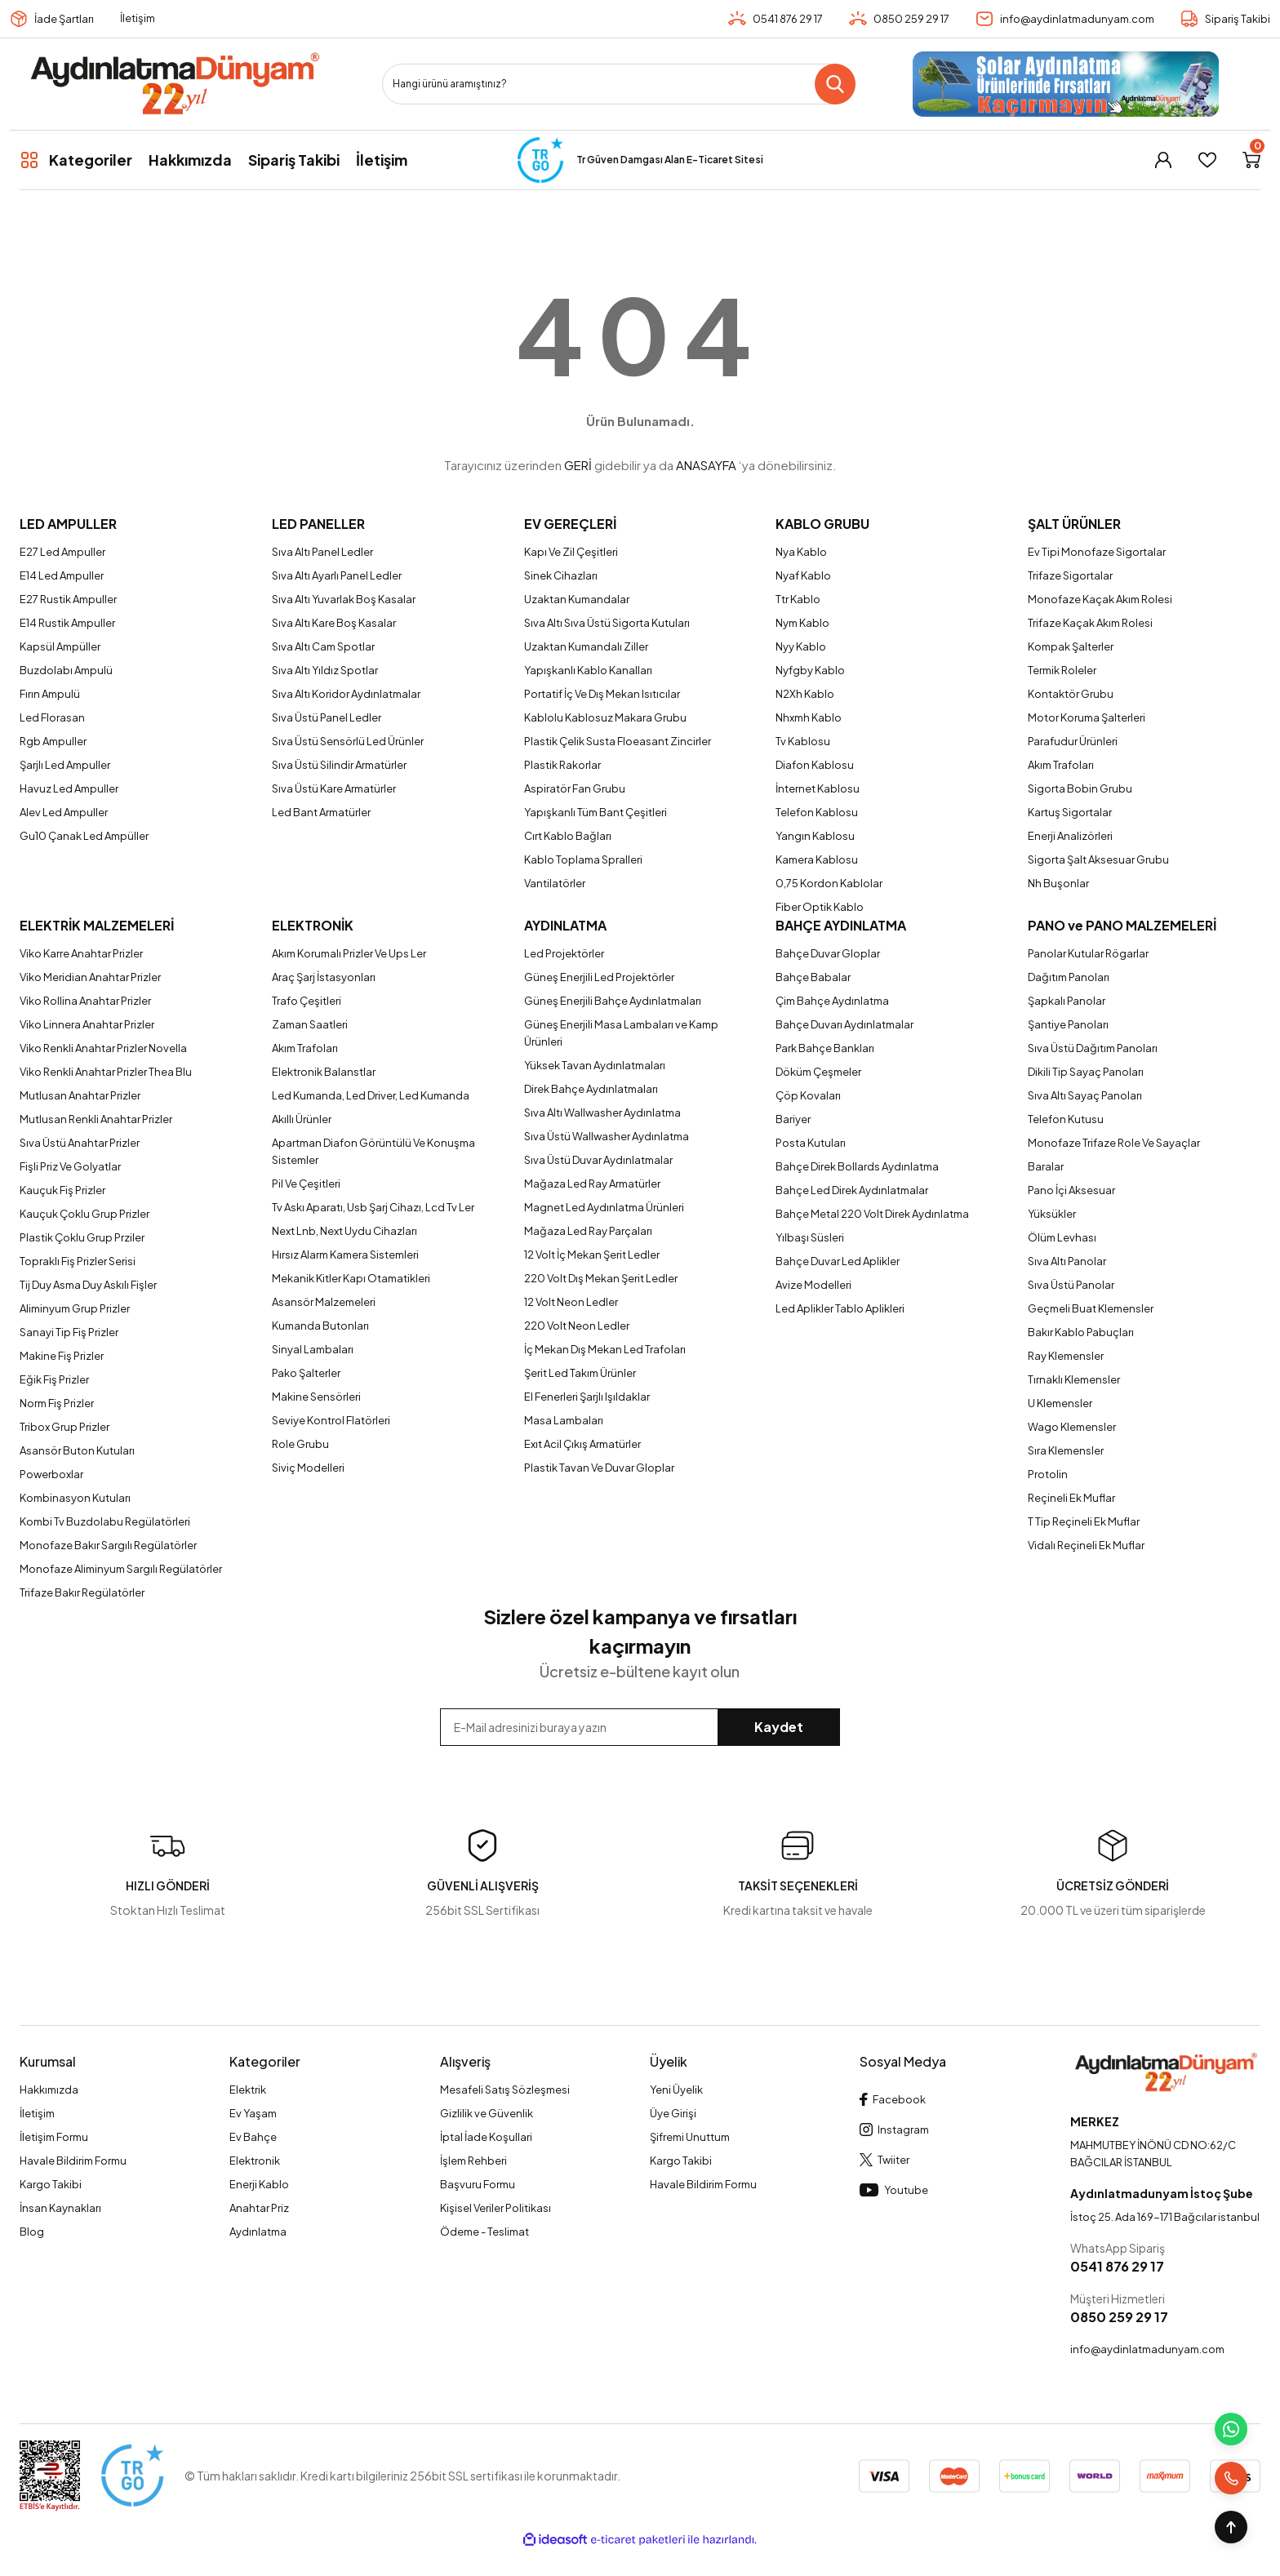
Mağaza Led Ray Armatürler (592, 1183)
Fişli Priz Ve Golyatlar (70, 1166)
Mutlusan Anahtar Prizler (80, 1095)
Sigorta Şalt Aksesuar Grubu (1098, 859)
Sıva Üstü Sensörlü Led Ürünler (348, 741)
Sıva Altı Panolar (1067, 1261)
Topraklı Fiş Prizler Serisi (78, 1261)
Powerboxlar (51, 1474)
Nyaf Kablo (803, 575)
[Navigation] (76, 160)
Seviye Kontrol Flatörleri (331, 1420)
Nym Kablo (802, 622)
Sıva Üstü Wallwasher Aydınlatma (606, 1136)
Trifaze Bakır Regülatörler (82, 1592)
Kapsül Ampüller (60, 646)
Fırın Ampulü (50, 693)
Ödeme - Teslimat (484, 2231)
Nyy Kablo (801, 646)
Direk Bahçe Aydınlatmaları (591, 1088)
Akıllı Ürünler (301, 1119)
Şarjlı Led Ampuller (65, 764)
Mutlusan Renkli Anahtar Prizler (96, 1119)
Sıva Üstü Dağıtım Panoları (1093, 1048)
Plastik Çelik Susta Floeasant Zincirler (617, 741)
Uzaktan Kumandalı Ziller (586, 646)
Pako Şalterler (306, 1372)
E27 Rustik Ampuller (68, 599)
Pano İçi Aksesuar (1071, 1190)
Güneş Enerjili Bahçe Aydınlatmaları (612, 1000)
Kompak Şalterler (1070, 646)
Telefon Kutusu (1066, 1119)
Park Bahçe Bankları (825, 1048)
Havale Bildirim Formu (73, 2160)
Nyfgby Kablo (810, 670)
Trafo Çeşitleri (306, 1000)
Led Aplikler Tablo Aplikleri (840, 1308)
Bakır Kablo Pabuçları (1081, 1332)
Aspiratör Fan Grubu (574, 788)
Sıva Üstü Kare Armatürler (334, 788)
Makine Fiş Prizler (62, 1355)
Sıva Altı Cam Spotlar (323, 646)
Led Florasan (52, 717)
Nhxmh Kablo (809, 717)
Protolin (1048, 1474)
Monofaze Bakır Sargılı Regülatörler (108, 1545)
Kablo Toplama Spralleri (583, 859)
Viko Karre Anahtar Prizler (81, 953)
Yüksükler (1052, 1213)
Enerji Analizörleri (1070, 835)
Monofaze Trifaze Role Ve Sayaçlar (1114, 1142)
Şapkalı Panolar (1066, 1000)
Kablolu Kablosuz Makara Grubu (605, 717)
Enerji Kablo (259, 2184)
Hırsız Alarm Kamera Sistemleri (345, 1254)
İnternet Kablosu (818, 788)
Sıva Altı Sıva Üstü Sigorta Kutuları (607, 622)
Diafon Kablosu (815, 764)
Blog (32, 2231)
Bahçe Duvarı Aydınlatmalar (844, 1024)
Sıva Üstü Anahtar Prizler (80, 1142)
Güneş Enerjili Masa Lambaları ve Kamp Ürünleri (621, 1033)
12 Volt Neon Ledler (571, 1301)
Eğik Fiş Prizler (54, 1379)
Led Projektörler (564, 953)
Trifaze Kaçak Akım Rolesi (1090, 622)
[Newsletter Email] (640, 1727)
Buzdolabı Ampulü (66, 670)
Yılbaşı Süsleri (810, 1237)
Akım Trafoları (1061, 764)
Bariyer (793, 1119)
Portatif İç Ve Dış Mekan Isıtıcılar (602, 693)
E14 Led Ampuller (62, 575)
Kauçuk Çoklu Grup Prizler (84, 1213)
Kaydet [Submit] (778, 1726)
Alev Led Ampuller (64, 812)
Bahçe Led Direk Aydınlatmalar (852, 1190)
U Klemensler (1060, 1403)
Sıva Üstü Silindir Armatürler (339, 764)
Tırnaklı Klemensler (1074, 1379)
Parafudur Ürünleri (1073, 741)
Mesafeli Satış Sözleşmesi (505, 2089)
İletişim (137, 17)
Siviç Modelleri (308, 1467)
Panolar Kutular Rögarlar (1088, 953)
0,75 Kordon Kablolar (829, 883)
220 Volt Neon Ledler (576, 1325)
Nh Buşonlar (1058, 883)
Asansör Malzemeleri (324, 1301)
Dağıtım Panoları (1068, 977)
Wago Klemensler (1072, 1426)
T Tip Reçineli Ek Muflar (1084, 1521)
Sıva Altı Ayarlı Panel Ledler (337, 575)
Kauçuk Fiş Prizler (62, 1190)
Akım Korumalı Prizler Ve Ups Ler (349, 953)
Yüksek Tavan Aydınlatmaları (594, 1065)
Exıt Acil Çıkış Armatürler (582, 1443)
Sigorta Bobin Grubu (1080, 788)
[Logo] (174, 84)
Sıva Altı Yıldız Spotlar (325, 670)
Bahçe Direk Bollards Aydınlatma (857, 1166)
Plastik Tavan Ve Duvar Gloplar (599, 1467)
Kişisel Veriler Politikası (495, 2207)
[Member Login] (1163, 160)
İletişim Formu (54, 2136)
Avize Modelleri (813, 1284)
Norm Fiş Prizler (57, 1403)
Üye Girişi (673, 2113)
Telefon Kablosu (817, 812)
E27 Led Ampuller (62, 551)
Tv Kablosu (803, 741)
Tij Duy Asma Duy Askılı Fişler (88, 1284)
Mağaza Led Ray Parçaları (588, 1230)
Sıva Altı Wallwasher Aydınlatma (602, 1112)
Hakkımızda (49, 2089)
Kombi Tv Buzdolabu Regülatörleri (105, 1521)
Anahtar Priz (259, 2207)
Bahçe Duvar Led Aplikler (838, 1261)
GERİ (578, 465)
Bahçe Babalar (813, 977)
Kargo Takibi (51, 2184)
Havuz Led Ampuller (69, 788)
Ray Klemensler (1066, 1355)
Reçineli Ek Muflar (1071, 1497)
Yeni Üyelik (676, 2089)
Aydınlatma (258, 2231)
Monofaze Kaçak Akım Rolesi (1100, 599)
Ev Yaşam (253, 2113)
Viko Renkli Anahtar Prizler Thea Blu (106, 1071)
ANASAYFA (706, 465)
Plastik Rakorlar (562, 764)
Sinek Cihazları (561, 575)
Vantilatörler (554, 883)
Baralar (1046, 1166)
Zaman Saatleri (310, 1024)
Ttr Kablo (798, 599)
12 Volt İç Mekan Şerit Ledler (592, 1254)
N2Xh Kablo (805, 693)
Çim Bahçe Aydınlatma (832, 1000)
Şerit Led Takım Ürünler (580, 1372)
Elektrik (247, 2089)
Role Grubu (300, 1443)
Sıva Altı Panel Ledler (322, 551)
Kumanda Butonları (320, 1325)
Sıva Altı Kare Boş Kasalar (334, 622)
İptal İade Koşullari (486, 2136)
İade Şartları (64, 18)
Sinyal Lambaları (312, 1349)
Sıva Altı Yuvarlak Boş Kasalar (344, 599)
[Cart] (1251, 160)
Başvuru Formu (477, 2184)
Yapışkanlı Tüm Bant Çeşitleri (595, 812)
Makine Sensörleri (316, 1396)
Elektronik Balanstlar (324, 1071)
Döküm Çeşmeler (818, 1071)
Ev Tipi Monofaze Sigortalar (1097, 551)
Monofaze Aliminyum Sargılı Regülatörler (121, 1568)
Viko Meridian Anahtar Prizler (90, 977)
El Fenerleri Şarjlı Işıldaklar (587, 1396)
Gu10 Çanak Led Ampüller (84, 835)
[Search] (619, 84)
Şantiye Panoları (1068, 1024)
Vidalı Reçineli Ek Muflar (1086, 1545)
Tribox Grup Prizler (64, 1426)
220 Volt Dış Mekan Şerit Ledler (601, 1278)
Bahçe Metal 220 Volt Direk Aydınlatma (872, 1213)
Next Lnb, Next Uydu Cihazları (344, 1230)
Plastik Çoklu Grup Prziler (82, 1237)
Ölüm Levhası (1062, 1237)
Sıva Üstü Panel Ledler (326, 717)
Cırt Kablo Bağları (567, 835)
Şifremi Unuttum (690, 2136)
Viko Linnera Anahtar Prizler (87, 1024)
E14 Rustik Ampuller (67, 622)
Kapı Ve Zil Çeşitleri (571, 551)
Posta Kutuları (811, 1142)
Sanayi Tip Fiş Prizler (69, 1332)
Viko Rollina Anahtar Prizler (85, 1000)
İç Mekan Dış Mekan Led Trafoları (605, 1349)
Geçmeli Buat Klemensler (1090, 1308)
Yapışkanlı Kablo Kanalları (588, 670)
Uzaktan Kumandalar (576, 599)
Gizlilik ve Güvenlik (486, 2113)
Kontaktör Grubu (1070, 693)
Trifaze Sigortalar (1070, 575)
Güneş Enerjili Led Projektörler (599, 977)
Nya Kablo (801, 551)
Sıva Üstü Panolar (1071, 1284)
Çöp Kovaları (808, 1095)
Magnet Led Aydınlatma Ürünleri (604, 1207)
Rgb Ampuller (53, 741)
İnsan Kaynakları (60, 2207)
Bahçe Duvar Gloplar (828, 953)
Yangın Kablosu (815, 835)
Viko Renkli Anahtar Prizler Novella (103, 1048)
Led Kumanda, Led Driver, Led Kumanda (370, 1095)
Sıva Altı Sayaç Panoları (1085, 1095)
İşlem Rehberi (473, 2160)
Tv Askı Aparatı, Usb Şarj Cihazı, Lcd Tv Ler (373, 1207)
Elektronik (254, 2160)
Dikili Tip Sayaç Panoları (1086, 1071)
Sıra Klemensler (1066, 1450)
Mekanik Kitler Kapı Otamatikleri (351, 1278)
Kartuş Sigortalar (1070, 812)
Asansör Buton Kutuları (77, 1450)
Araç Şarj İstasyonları (324, 977)
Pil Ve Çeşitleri (306, 1183)
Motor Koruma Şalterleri (1086, 717)
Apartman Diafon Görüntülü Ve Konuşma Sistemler (373, 1151)
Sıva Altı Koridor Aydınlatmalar (346, 693)
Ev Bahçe (253, 2136)
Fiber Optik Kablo (820, 906)
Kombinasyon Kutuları (75, 1497)
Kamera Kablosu (817, 859)
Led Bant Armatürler (321, 812)
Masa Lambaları (563, 1420)
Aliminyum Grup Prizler (75, 1308)
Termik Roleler (1062, 670)
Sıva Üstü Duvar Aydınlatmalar (598, 1159)
